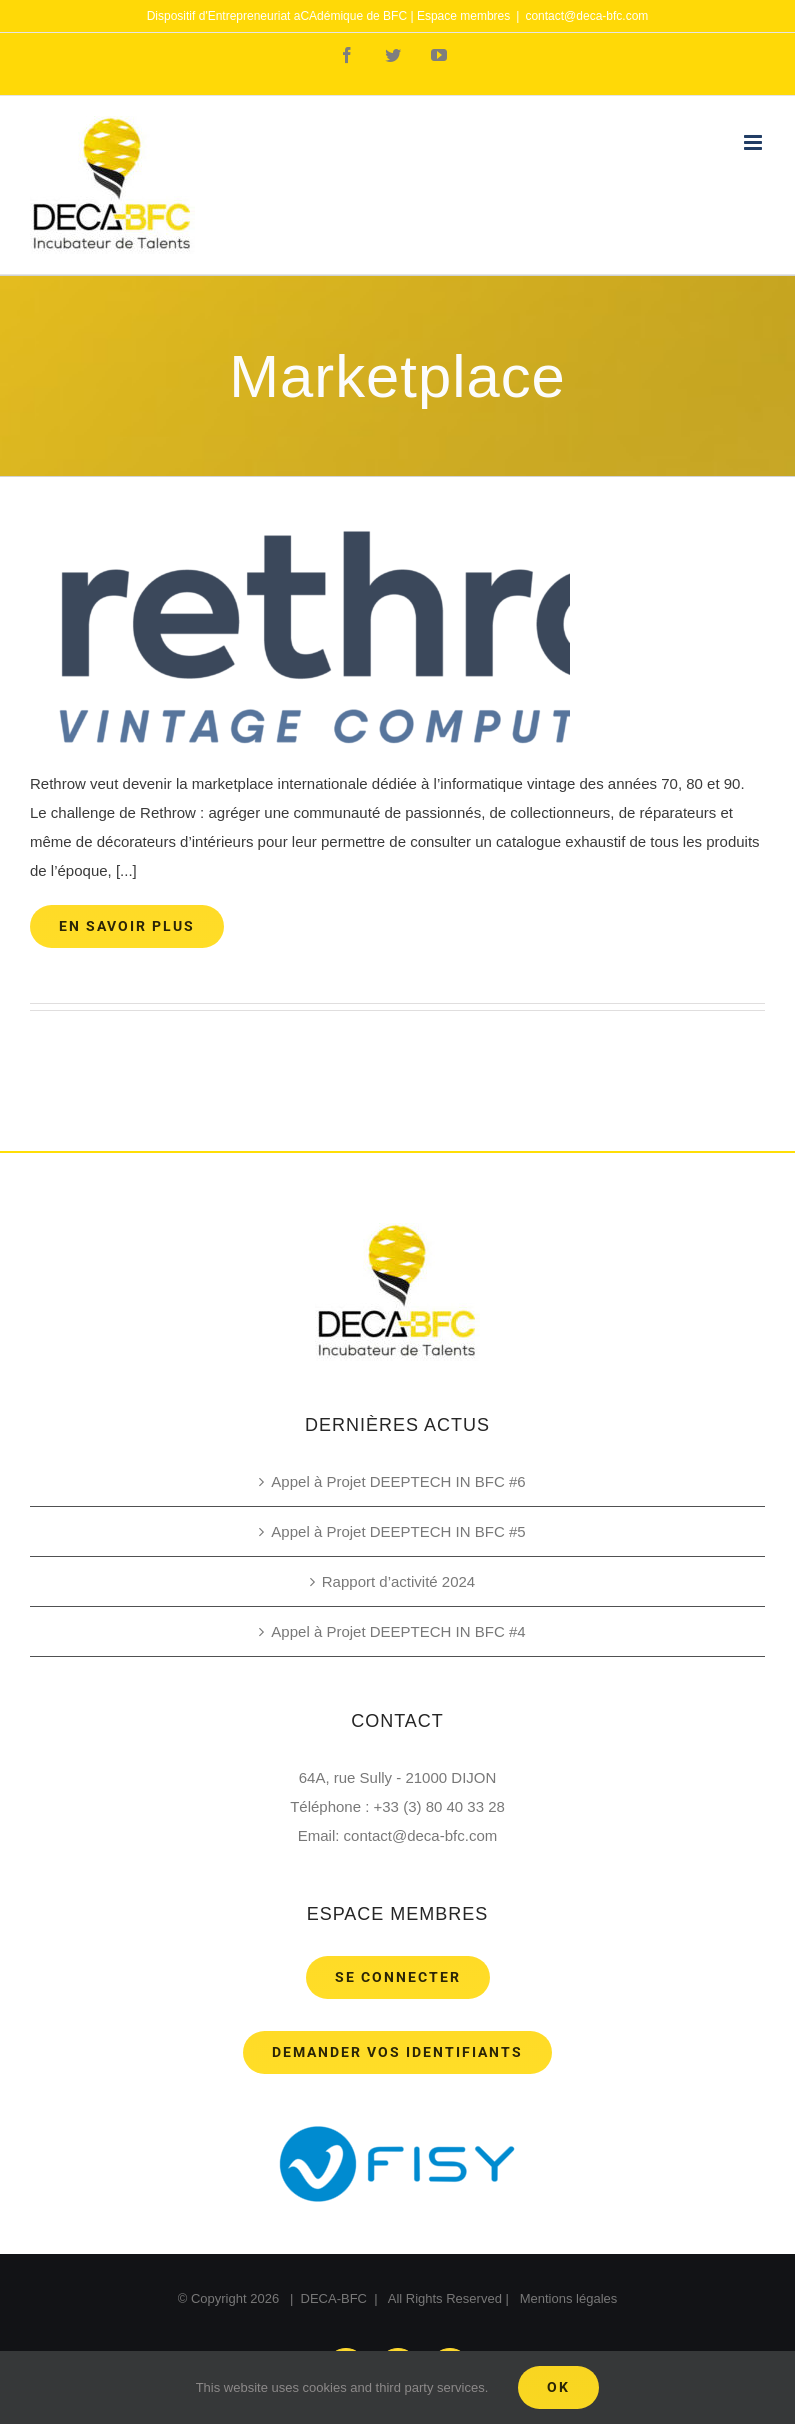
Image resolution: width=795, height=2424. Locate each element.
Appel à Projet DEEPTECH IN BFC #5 (398, 1531)
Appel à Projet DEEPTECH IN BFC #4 (398, 1631)
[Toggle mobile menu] (754, 142)
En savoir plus (127, 926)
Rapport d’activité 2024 (398, 1581)
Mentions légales (569, 2298)
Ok (558, 2387)
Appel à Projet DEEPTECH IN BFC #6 (398, 1481)
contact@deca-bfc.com (586, 16)
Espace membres (463, 16)
